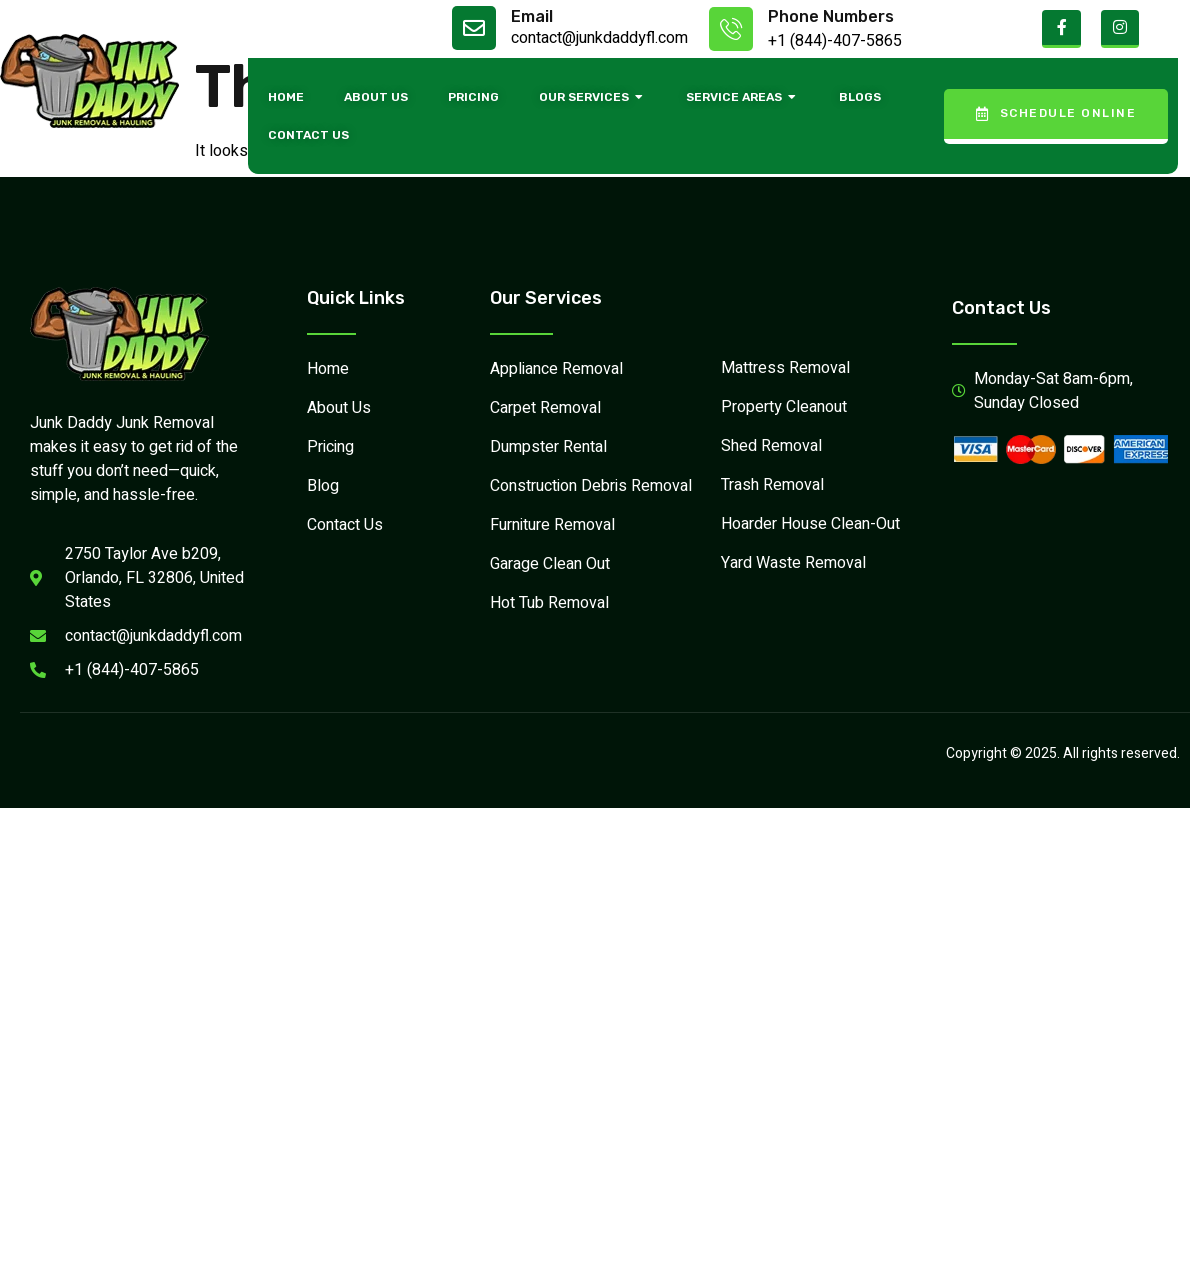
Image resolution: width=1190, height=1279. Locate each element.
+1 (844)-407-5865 (835, 41)
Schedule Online (1056, 113)
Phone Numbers (831, 16)
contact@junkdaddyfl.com (599, 38)
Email (532, 16)
